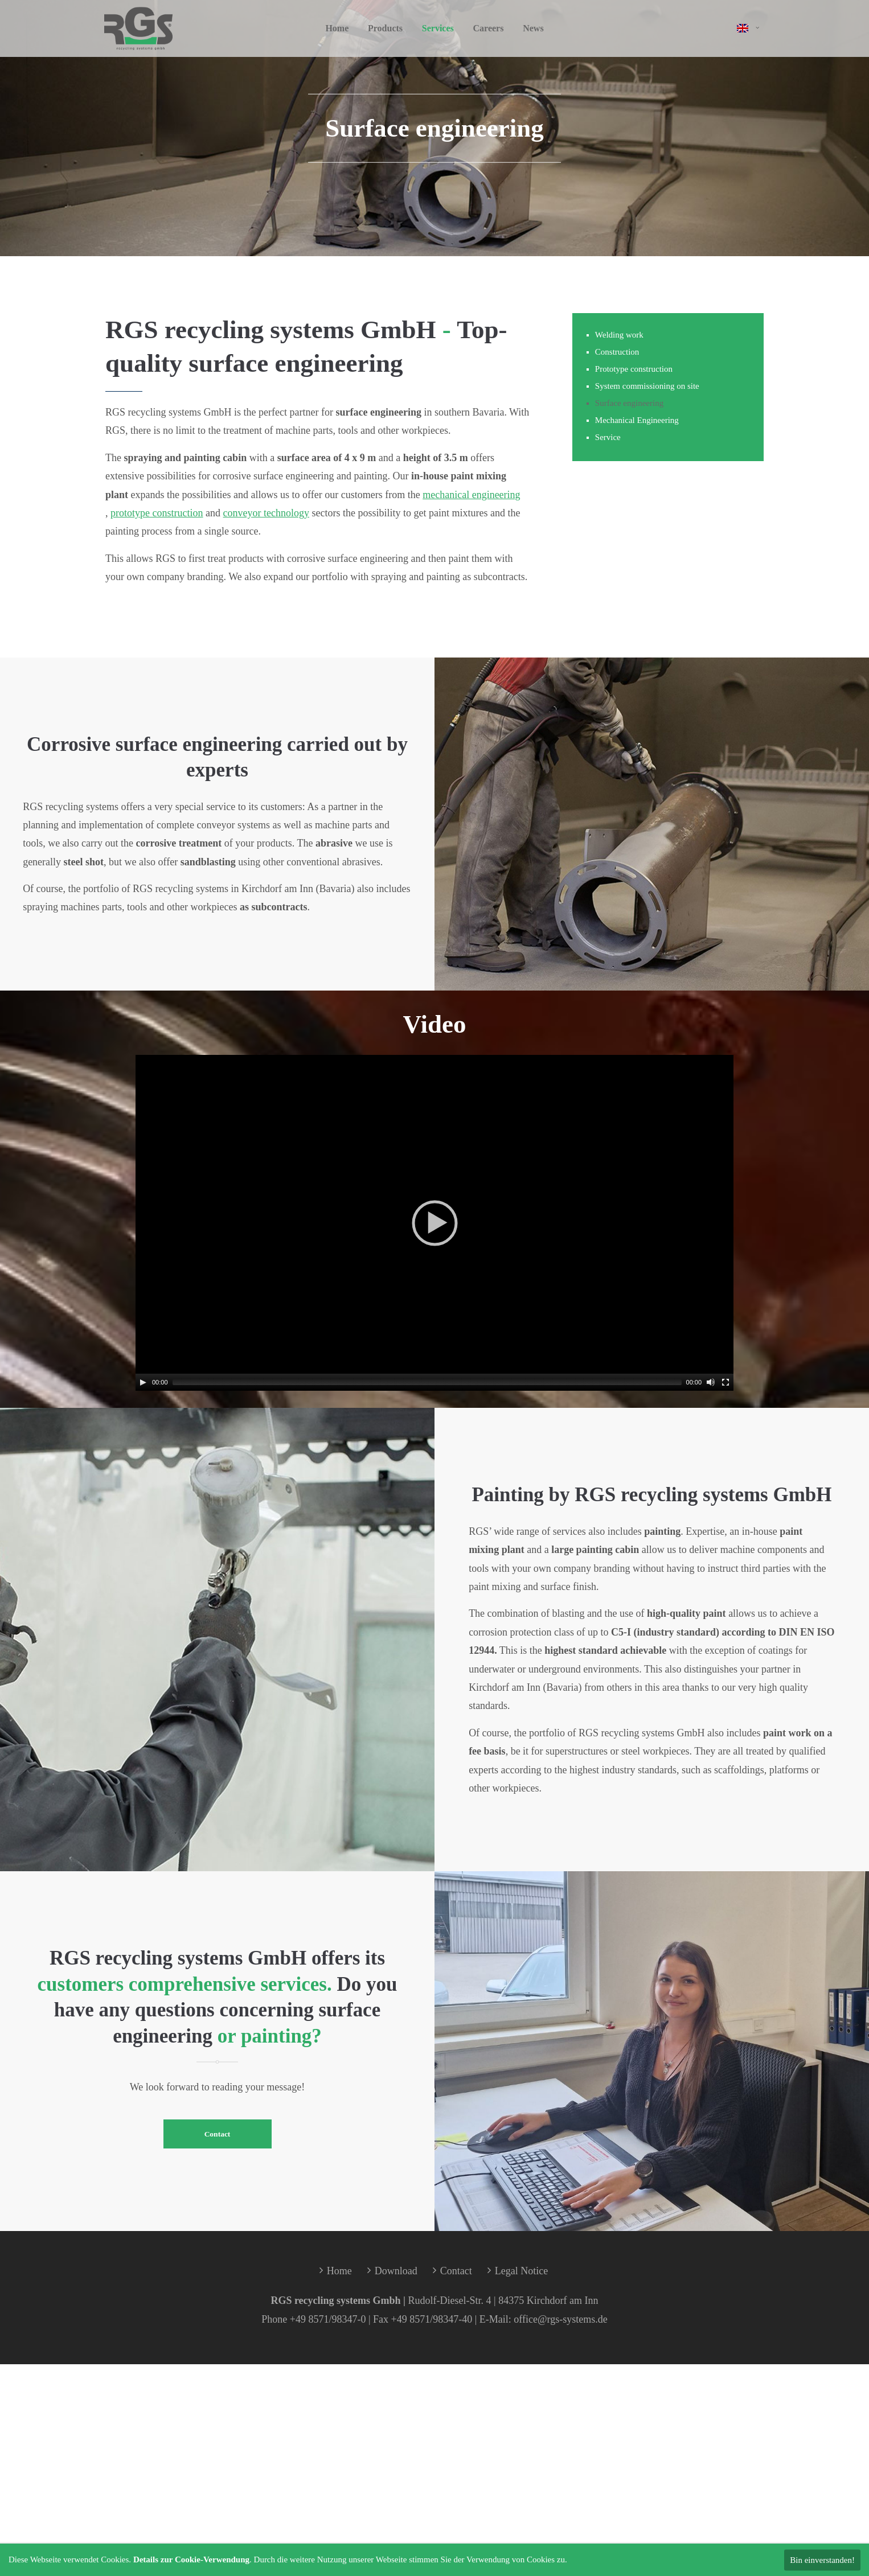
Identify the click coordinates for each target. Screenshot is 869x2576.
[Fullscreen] (725, 1382)
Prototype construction (634, 368)
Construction (617, 351)
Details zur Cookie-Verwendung (191, 2559)
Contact (217, 2134)
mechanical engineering (471, 494)
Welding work (619, 334)
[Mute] (710, 1382)
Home (339, 2271)
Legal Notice (521, 2271)
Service (608, 437)
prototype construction (156, 513)
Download (396, 2271)
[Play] (142, 1382)
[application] (434, 1223)
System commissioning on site (647, 386)
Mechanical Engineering (637, 420)
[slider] (427, 1382)
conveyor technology (266, 513)
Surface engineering (629, 403)
